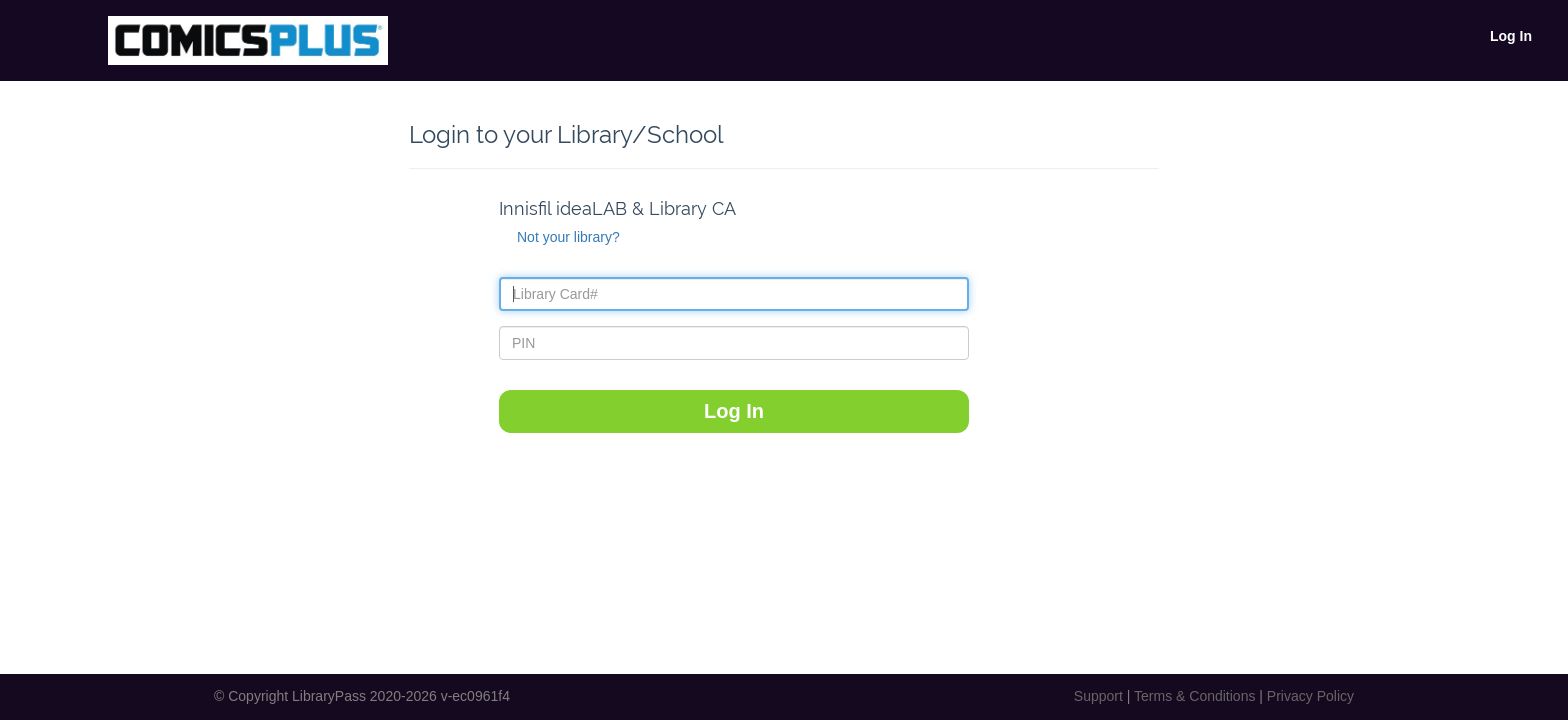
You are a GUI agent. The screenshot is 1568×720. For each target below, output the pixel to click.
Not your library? (568, 237)
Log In (1511, 36)
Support (1098, 696)
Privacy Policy (1310, 696)
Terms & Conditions (1194, 696)
